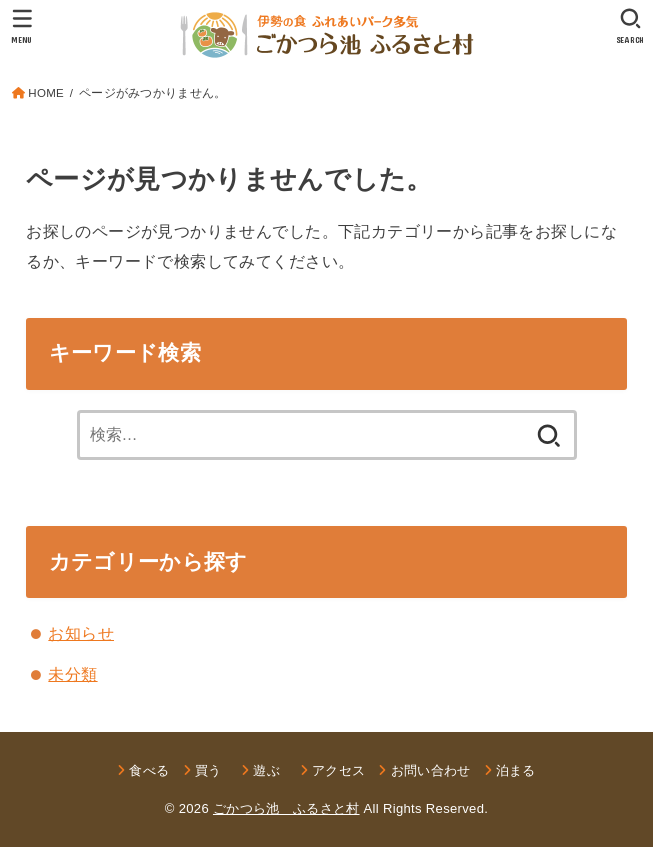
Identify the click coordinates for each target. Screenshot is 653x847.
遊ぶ (273, 770)
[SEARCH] (630, 26)
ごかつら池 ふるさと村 (286, 808)
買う (208, 770)
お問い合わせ (431, 770)
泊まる (516, 770)
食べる (149, 770)
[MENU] (22, 26)
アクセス (338, 770)
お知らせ (81, 633)
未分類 (72, 674)
